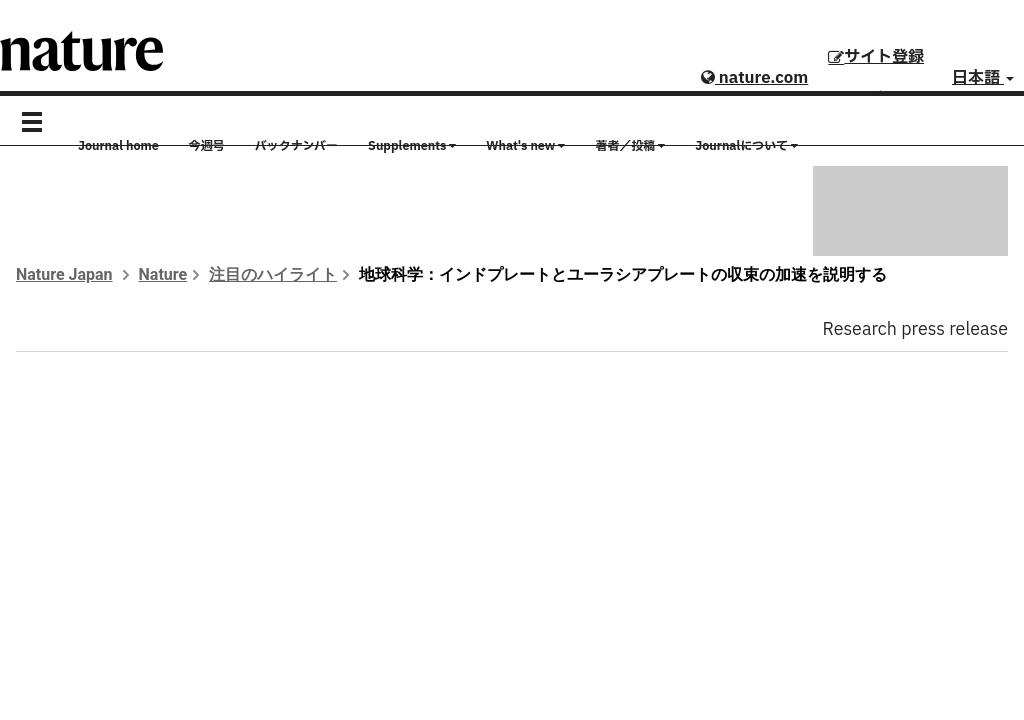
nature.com (754, 78)
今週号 (207, 146)
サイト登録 (876, 57)
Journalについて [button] (746, 146)
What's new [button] (525, 146)
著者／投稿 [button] (630, 146)
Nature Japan (64, 274)
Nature (163, 274)
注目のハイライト (273, 274)
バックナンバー (296, 146)
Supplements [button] (412, 146)
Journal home (118, 146)
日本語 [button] (983, 78)
